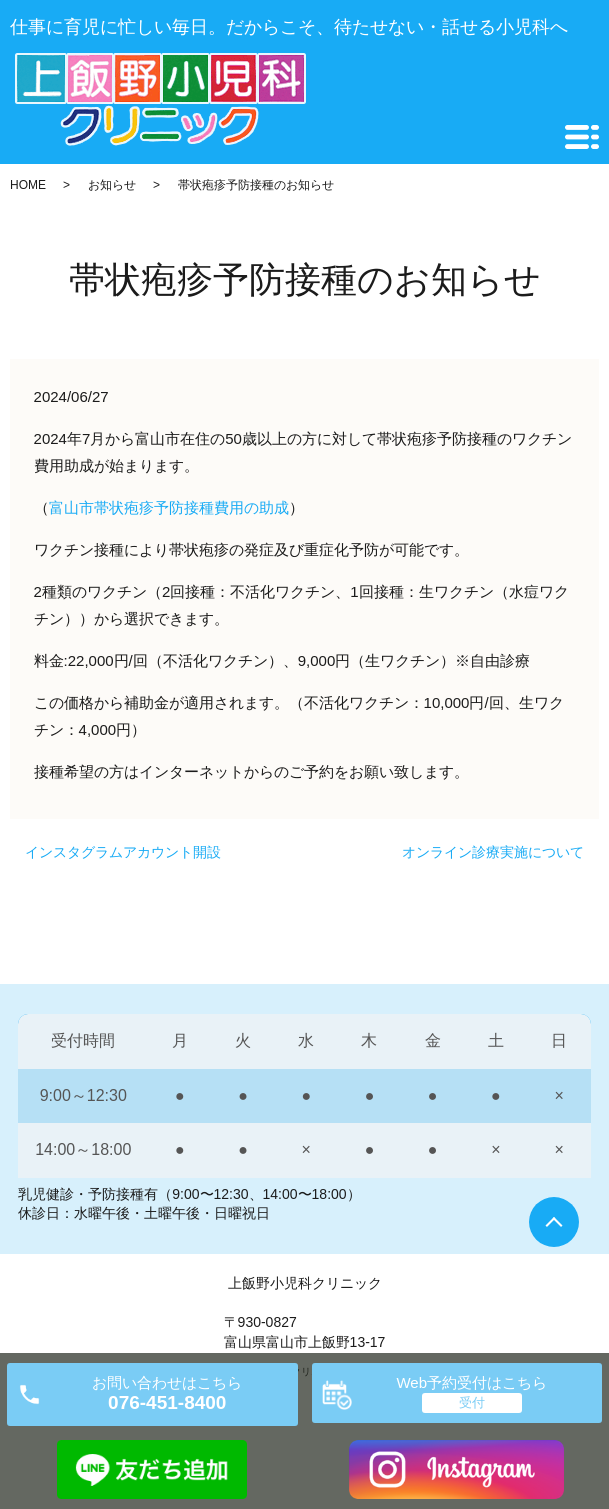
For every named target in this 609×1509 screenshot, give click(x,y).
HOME (28, 185)
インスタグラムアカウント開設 (123, 852)
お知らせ (112, 185)
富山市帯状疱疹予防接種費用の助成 (169, 507)
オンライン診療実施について (493, 852)
